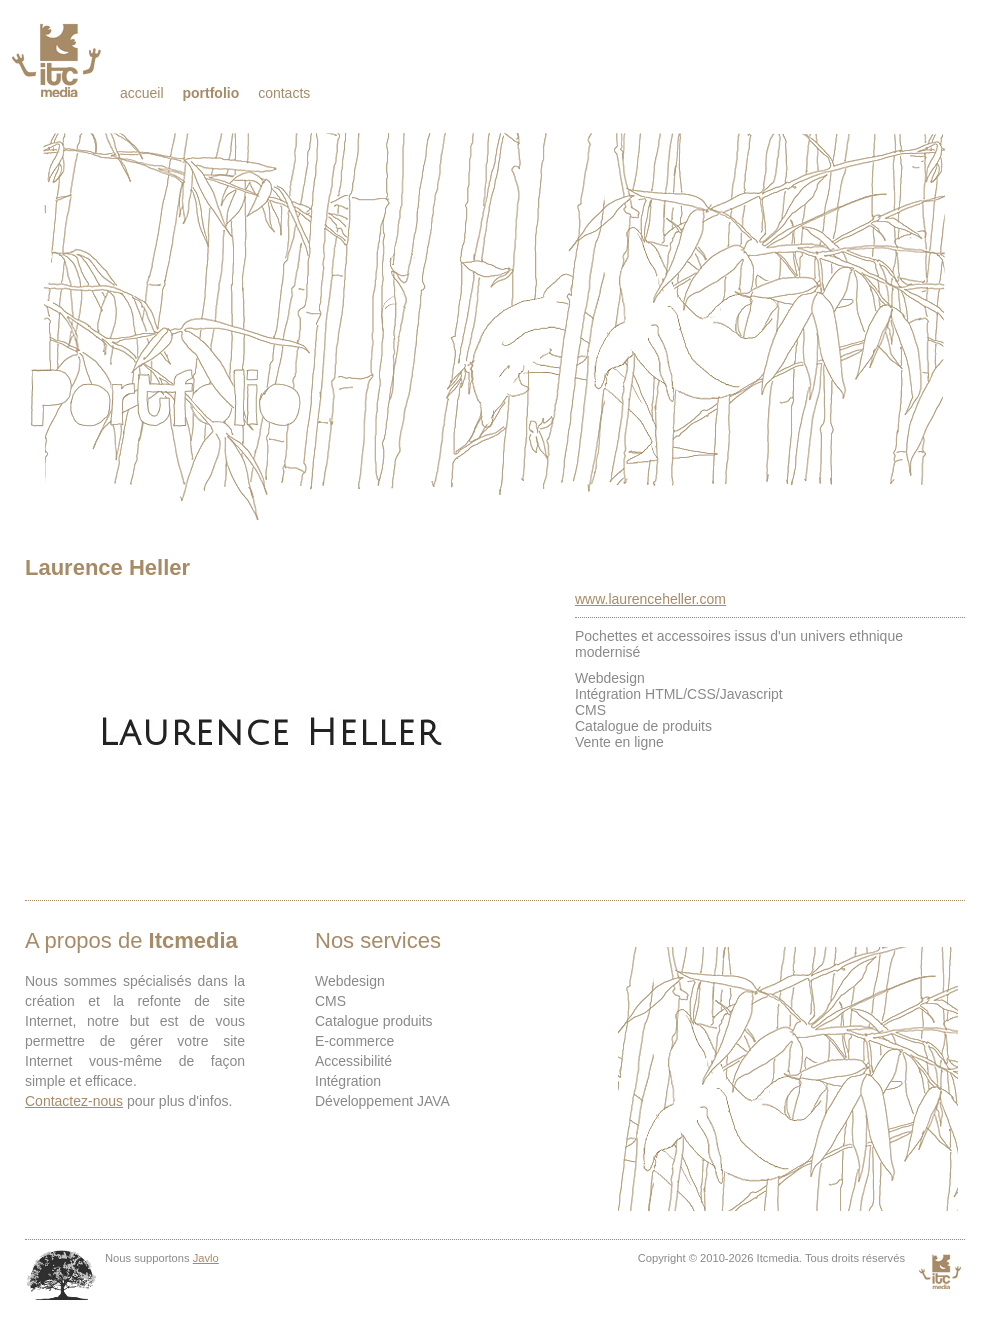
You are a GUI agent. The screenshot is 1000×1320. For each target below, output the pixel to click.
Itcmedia (58, 60)
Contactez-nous (74, 1101)
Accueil (142, 93)
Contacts (284, 93)
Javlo (206, 1258)
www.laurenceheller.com (650, 599)
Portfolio (210, 93)
